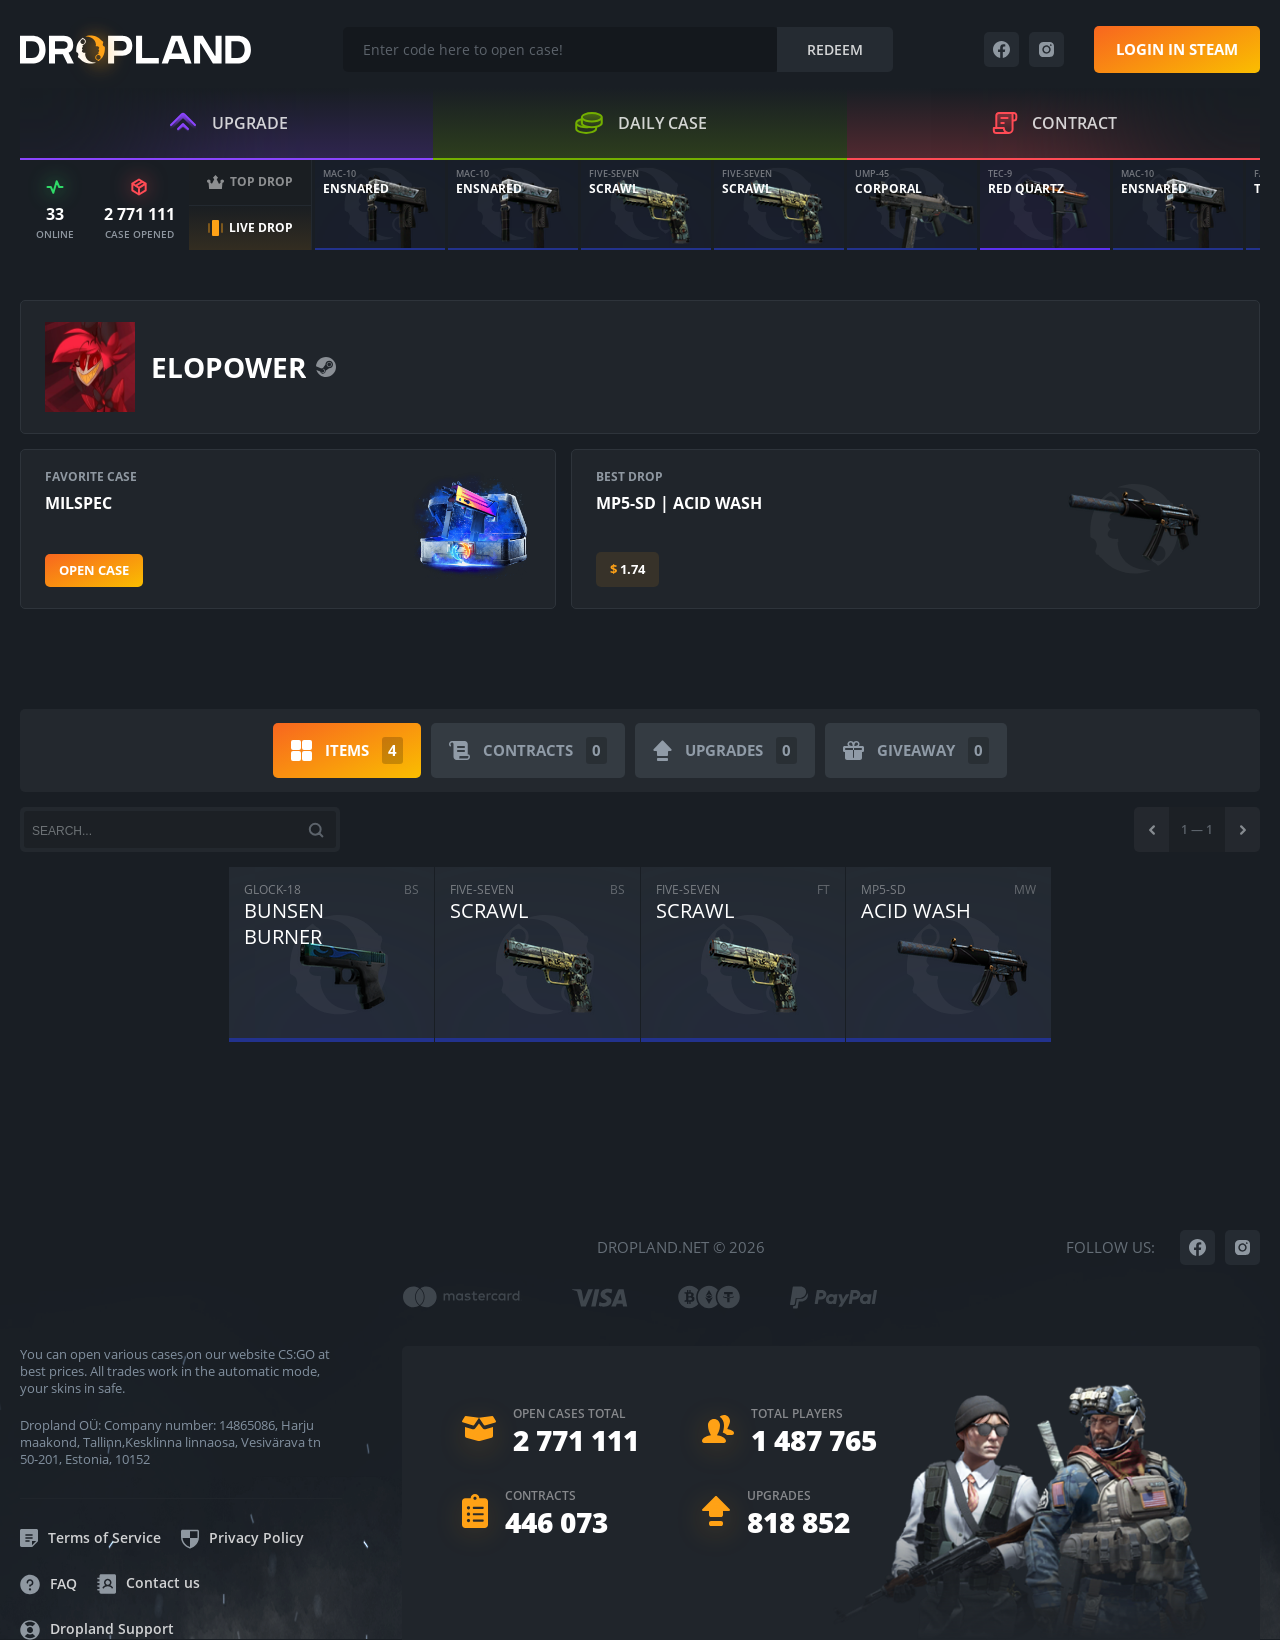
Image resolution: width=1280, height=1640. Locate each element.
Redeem (835, 49)
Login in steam (1177, 49)
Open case (94, 570)
